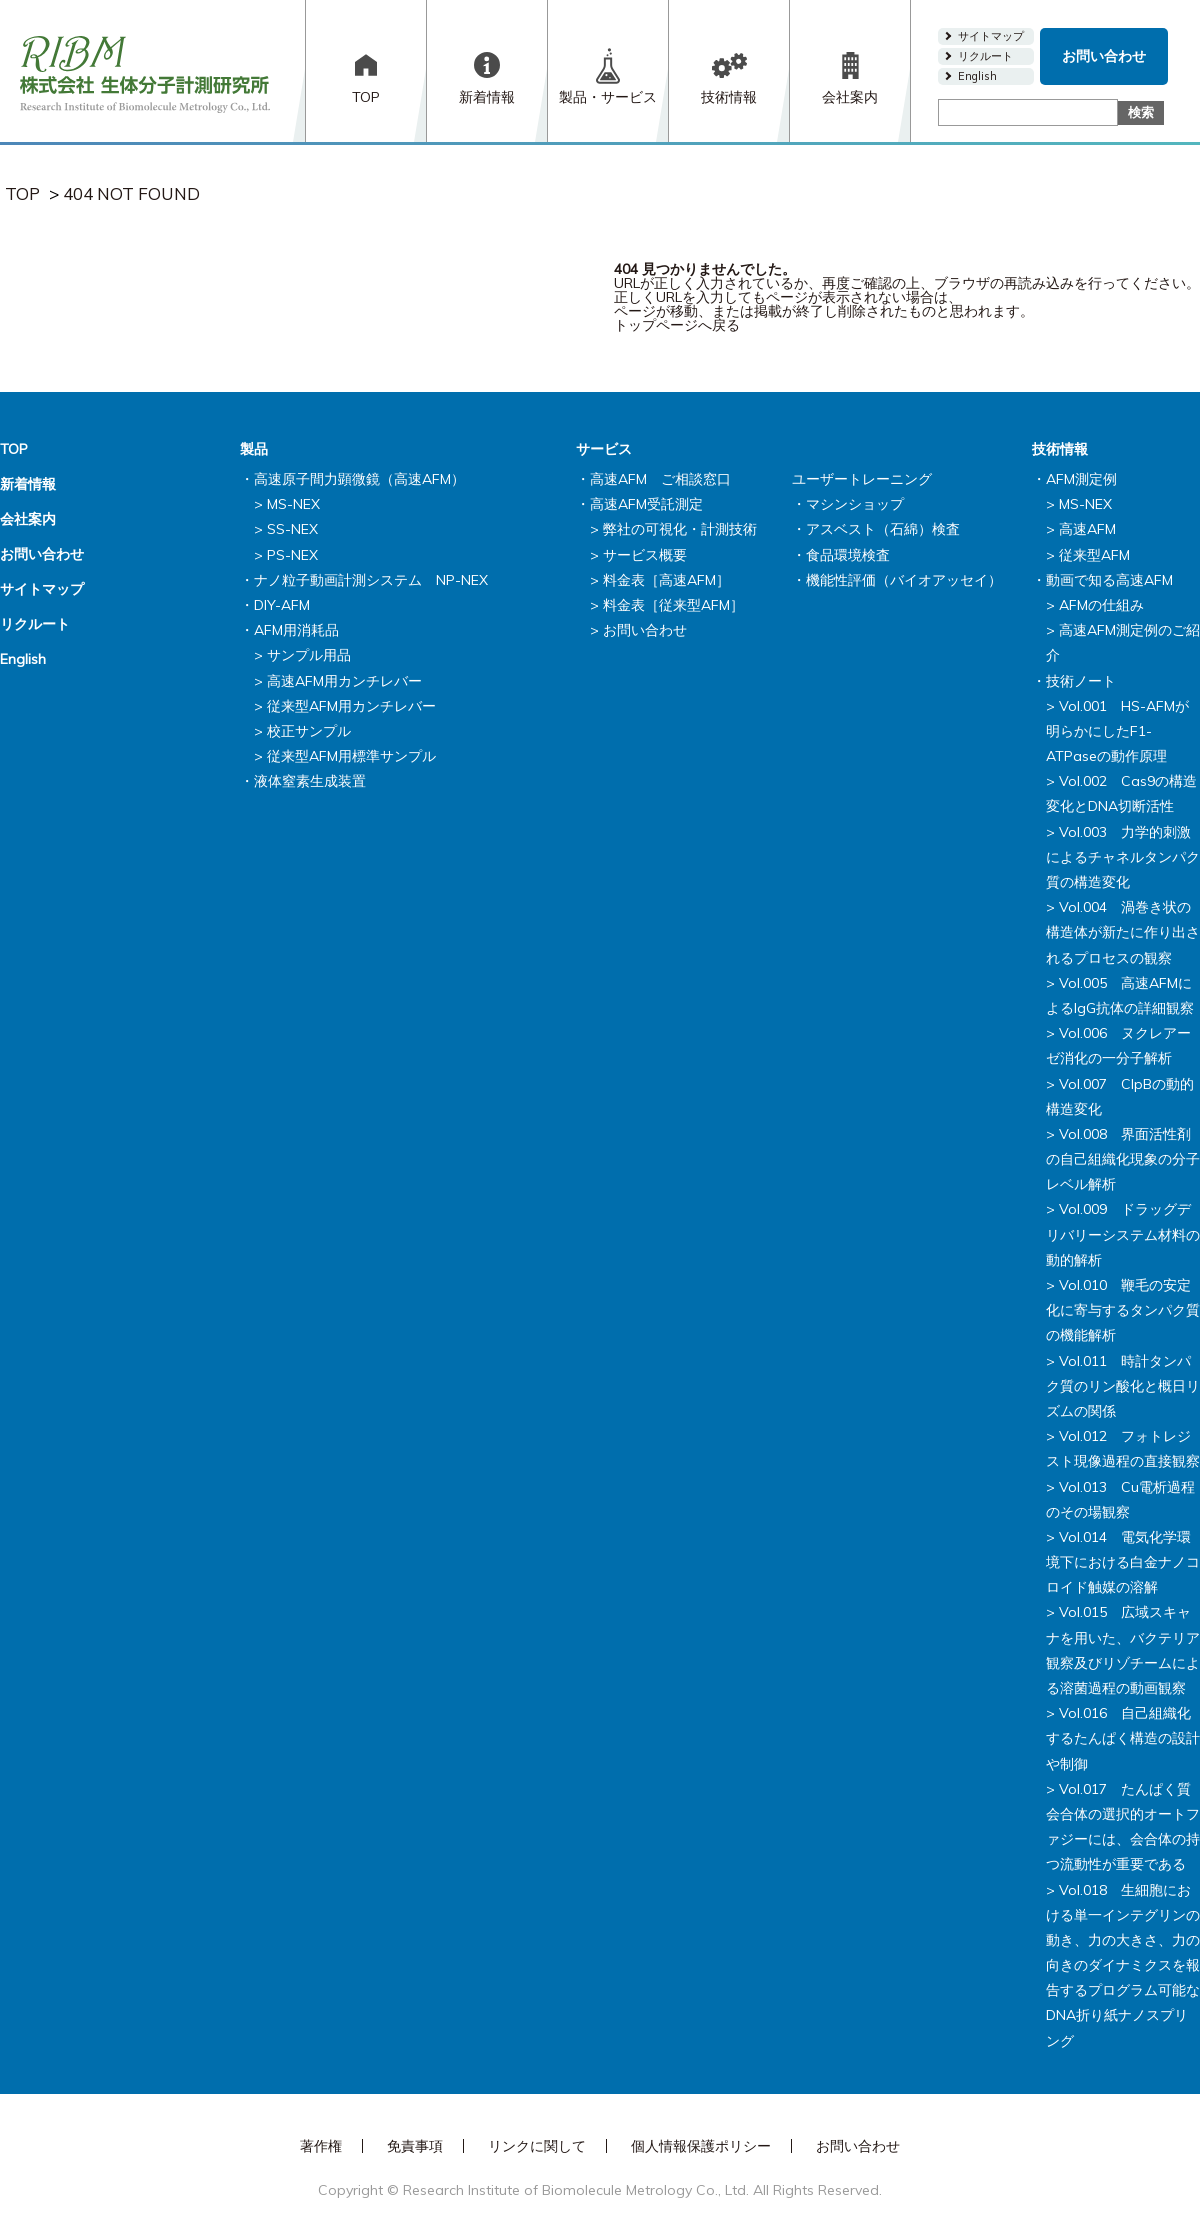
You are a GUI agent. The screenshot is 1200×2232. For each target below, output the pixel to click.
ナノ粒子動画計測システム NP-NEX (371, 580)
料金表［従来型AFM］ (673, 605)
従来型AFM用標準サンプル (351, 756)
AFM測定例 (1081, 479)
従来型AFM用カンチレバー (351, 706)
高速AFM (1087, 529)
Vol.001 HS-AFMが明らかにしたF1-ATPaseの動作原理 (1117, 731)
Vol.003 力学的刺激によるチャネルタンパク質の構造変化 (1123, 857)
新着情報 (487, 97)
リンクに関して (537, 2146)
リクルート (985, 56)
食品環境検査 (848, 555)
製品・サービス (608, 97)
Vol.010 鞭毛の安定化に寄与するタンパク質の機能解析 (1123, 1310)
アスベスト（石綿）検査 (883, 529)
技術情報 (729, 97)
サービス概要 (645, 555)
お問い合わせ (1104, 56)
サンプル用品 (309, 655)
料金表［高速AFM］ (666, 580)
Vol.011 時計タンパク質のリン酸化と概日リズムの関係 (1123, 1386)
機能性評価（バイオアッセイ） (904, 580)
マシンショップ (855, 504)
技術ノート (1081, 681)
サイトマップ (991, 36)
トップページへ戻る (677, 325)
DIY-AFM (282, 605)
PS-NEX (292, 555)
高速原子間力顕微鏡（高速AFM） (359, 479)
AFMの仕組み (1101, 605)
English (977, 76)
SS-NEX (292, 529)
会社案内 (850, 97)
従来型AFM (1094, 555)
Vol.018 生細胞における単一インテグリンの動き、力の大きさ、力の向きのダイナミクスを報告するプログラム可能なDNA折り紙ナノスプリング (1123, 1965)
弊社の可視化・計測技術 (680, 529)
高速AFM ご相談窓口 (660, 479)
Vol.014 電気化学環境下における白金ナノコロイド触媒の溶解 (1123, 1562)
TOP (366, 97)
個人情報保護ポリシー (701, 2146)
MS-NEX (293, 504)
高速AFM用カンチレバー (344, 681)
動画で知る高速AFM (1109, 580)
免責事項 (415, 2146)
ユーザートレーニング (862, 479)
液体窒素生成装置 (310, 781)
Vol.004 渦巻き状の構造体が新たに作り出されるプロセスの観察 (1123, 932)
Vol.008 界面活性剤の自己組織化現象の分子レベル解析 (1123, 1159)
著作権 (321, 2146)
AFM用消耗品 (296, 630)
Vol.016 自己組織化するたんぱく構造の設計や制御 (1123, 1738)
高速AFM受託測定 (646, 504)
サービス (604, 449)
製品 (254, 449)
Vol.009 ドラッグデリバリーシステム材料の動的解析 (1123, 1234)
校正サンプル (309, 731)
